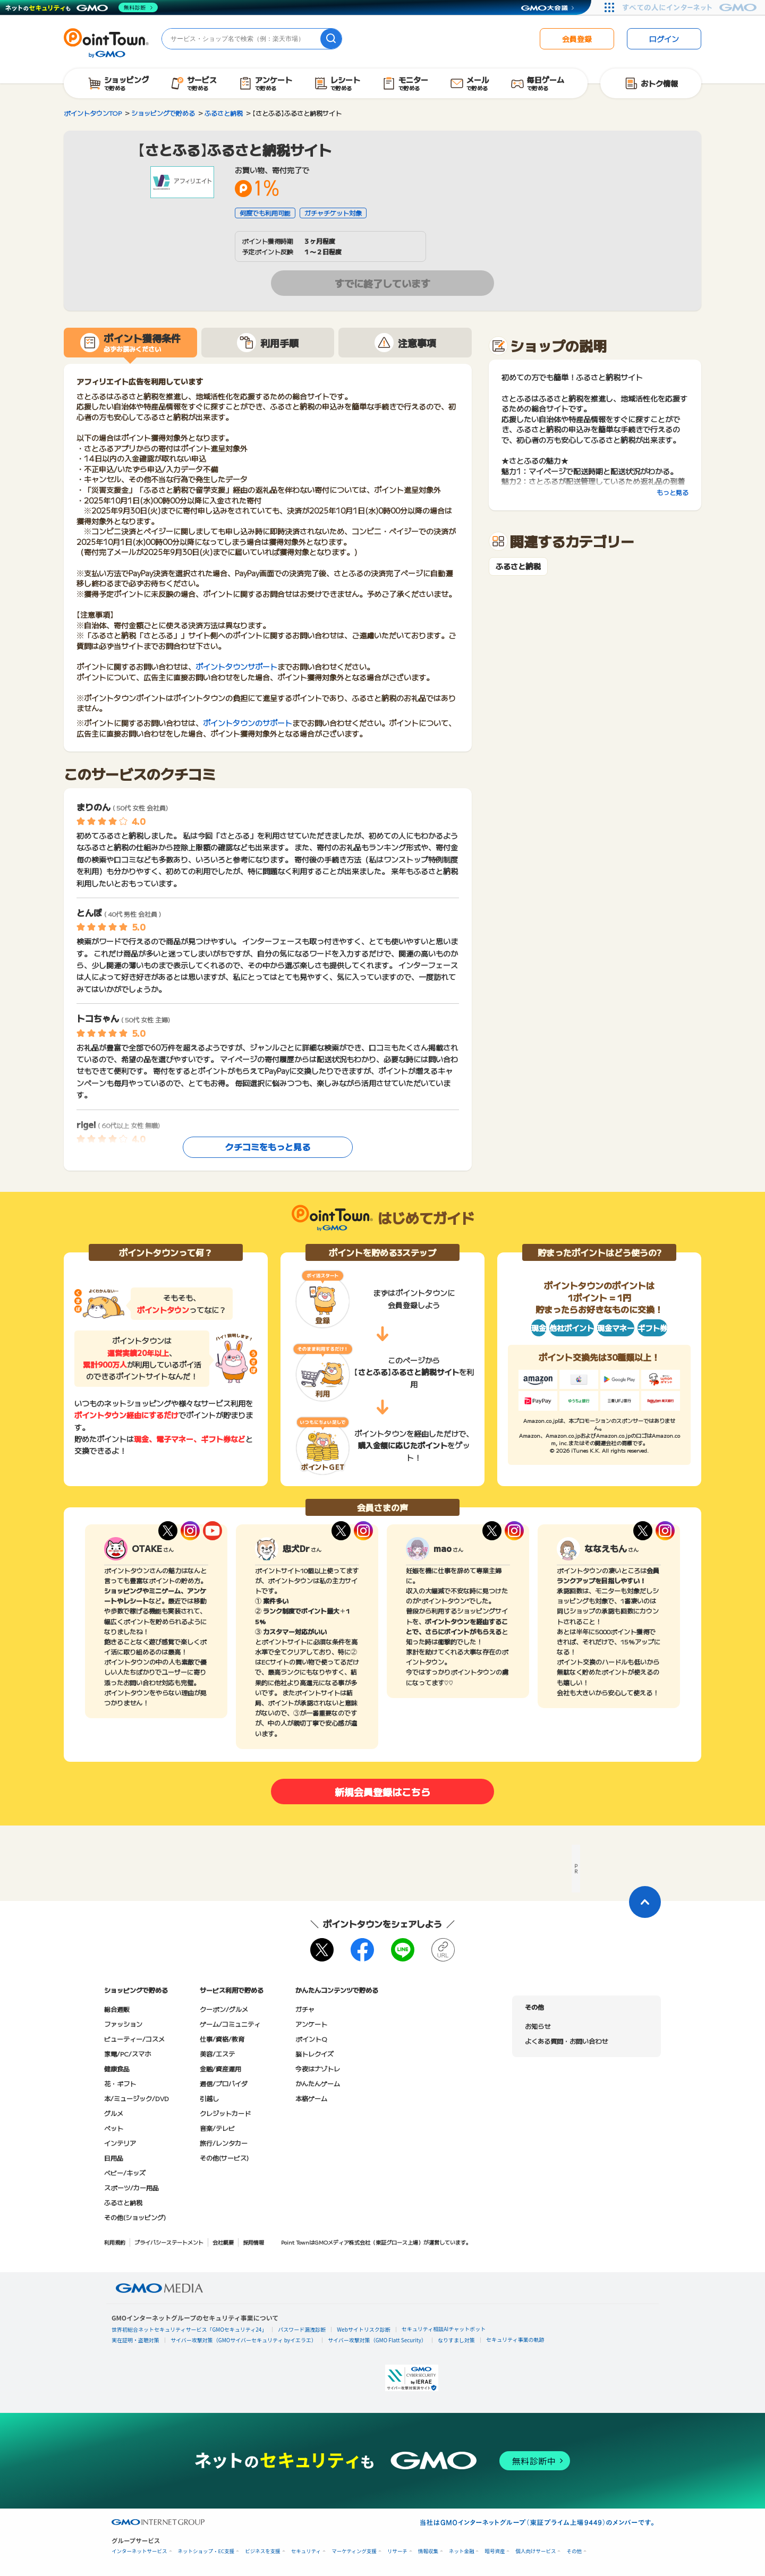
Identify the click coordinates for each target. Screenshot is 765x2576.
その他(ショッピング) (135, 2217)
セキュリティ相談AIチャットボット (444, 2329)
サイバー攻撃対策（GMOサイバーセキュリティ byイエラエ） (244, 2340)
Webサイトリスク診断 (363, 2329)
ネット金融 (461, 2551)
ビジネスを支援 (262, 2551)
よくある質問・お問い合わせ (566, 2040)
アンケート (311, 2023)
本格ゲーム (311, 2098)
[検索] (331, 39)
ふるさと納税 (518, 566)
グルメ (113, 2113)
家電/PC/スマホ (127, 2053)
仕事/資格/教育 (222, 2038)
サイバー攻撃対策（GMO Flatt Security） (377, 2340)
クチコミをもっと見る (267, 1146)
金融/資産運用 (220, 2068)
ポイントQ (311, 2038)
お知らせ (537, 2026)
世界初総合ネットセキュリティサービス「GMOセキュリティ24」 (189, 2329)
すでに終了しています (382, 283)
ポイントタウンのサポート (247, 723)
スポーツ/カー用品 (131, 2187)
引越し (209, 2098)
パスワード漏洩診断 (302, 2329)
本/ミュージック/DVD (136, 2098)
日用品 (113, 2157)
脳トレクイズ (314, 2053)
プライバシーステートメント (168, 2242)
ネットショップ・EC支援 (206, 2551)
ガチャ (304, 2009)
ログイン (664, 38)
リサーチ (397, 2551)
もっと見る (672, 492)
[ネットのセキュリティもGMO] (81, 7)
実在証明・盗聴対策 (135, 2340)
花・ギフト (120, 2083)
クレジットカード (225, 2113)
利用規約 (114, 2242)
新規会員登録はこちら (382, 1791)
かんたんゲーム (317, 2083)
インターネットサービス (139, 2551)
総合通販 (117, 2009)
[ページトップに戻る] (645, 1902)
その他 (574, 2551)
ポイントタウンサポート (236, 666)
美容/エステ (217, 2053)
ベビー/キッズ (125, 2172)
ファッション (123, 2023)
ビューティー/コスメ (134, 2038)
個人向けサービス (535, 2551)
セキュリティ (306, 2551)
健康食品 (117, 2068)
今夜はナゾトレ (317, 2068)
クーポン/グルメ (224, 2009)
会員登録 (577, 38)
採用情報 (253, 2242)
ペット (113, 2128)
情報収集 (428, 2551)
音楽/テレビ (217, 2128)
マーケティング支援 (354, 2551)
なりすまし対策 (456, 2340)
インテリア (120, 2142)
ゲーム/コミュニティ (230, 2023)
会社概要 (223, 2242)
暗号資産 (494, 2551)
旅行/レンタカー (224, 2142)
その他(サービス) (224, 2157)
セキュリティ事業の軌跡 (515, 2339)
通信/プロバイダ (224, 2083)
